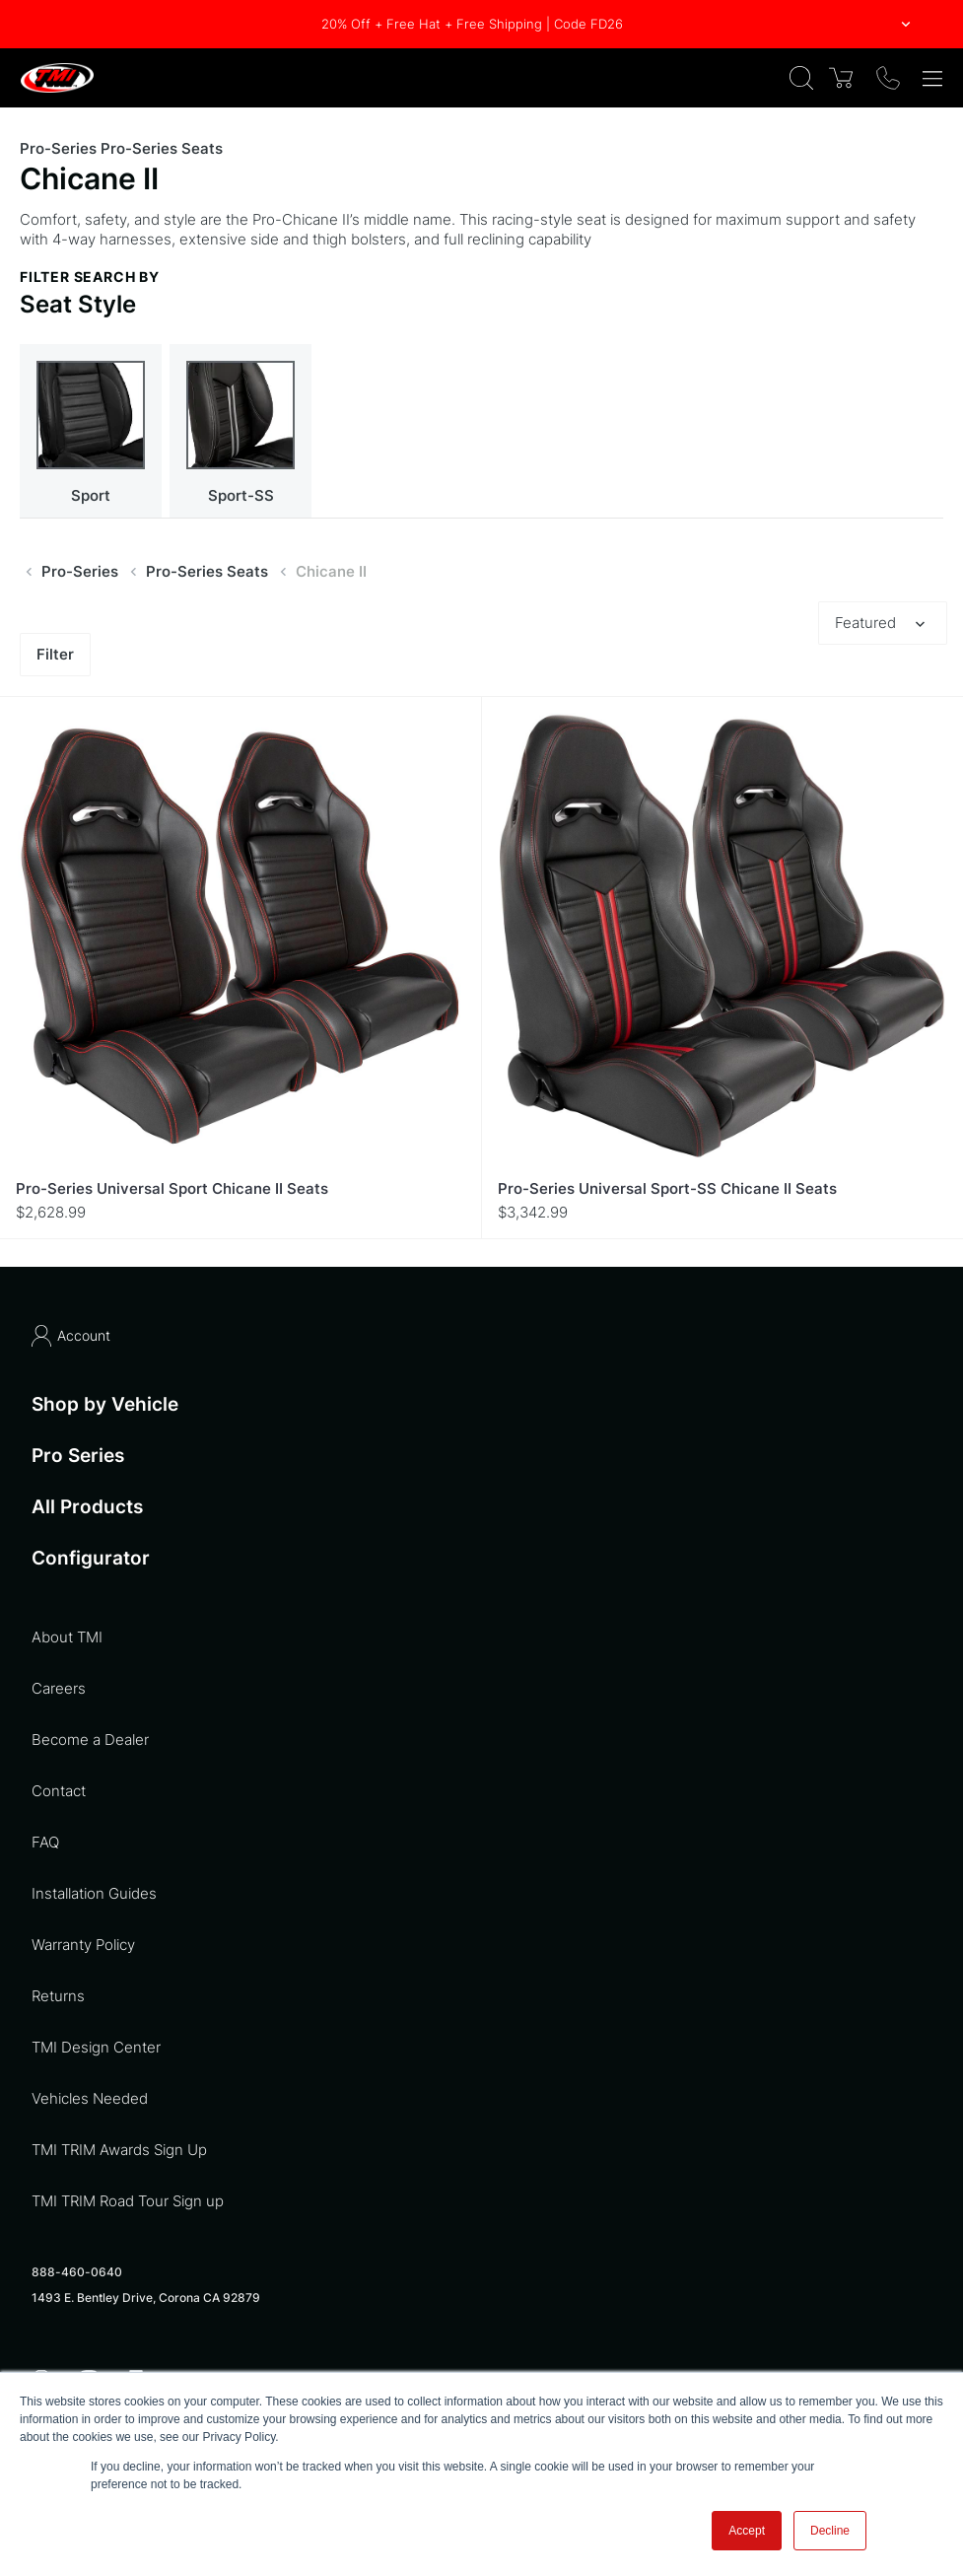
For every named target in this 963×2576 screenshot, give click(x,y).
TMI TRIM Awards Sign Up (119, 2149)
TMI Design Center (96, 2047)
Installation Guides (94, 1893)
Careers (59, 1688)
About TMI (67, 1637)
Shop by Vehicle (105, 1404)
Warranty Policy (83, 1944)
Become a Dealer (90, 1739)
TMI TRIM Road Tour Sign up (128, 2201)
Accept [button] (746, 2531)
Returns (58, 1995)
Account (71, 1336)
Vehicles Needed (90, 2098)
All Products (87, 1507)
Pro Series (78, 1455)
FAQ (45, 1842)
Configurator (91, 1558)
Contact (59, 1790)
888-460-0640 (77, 2271)
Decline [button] (830, 2531)
